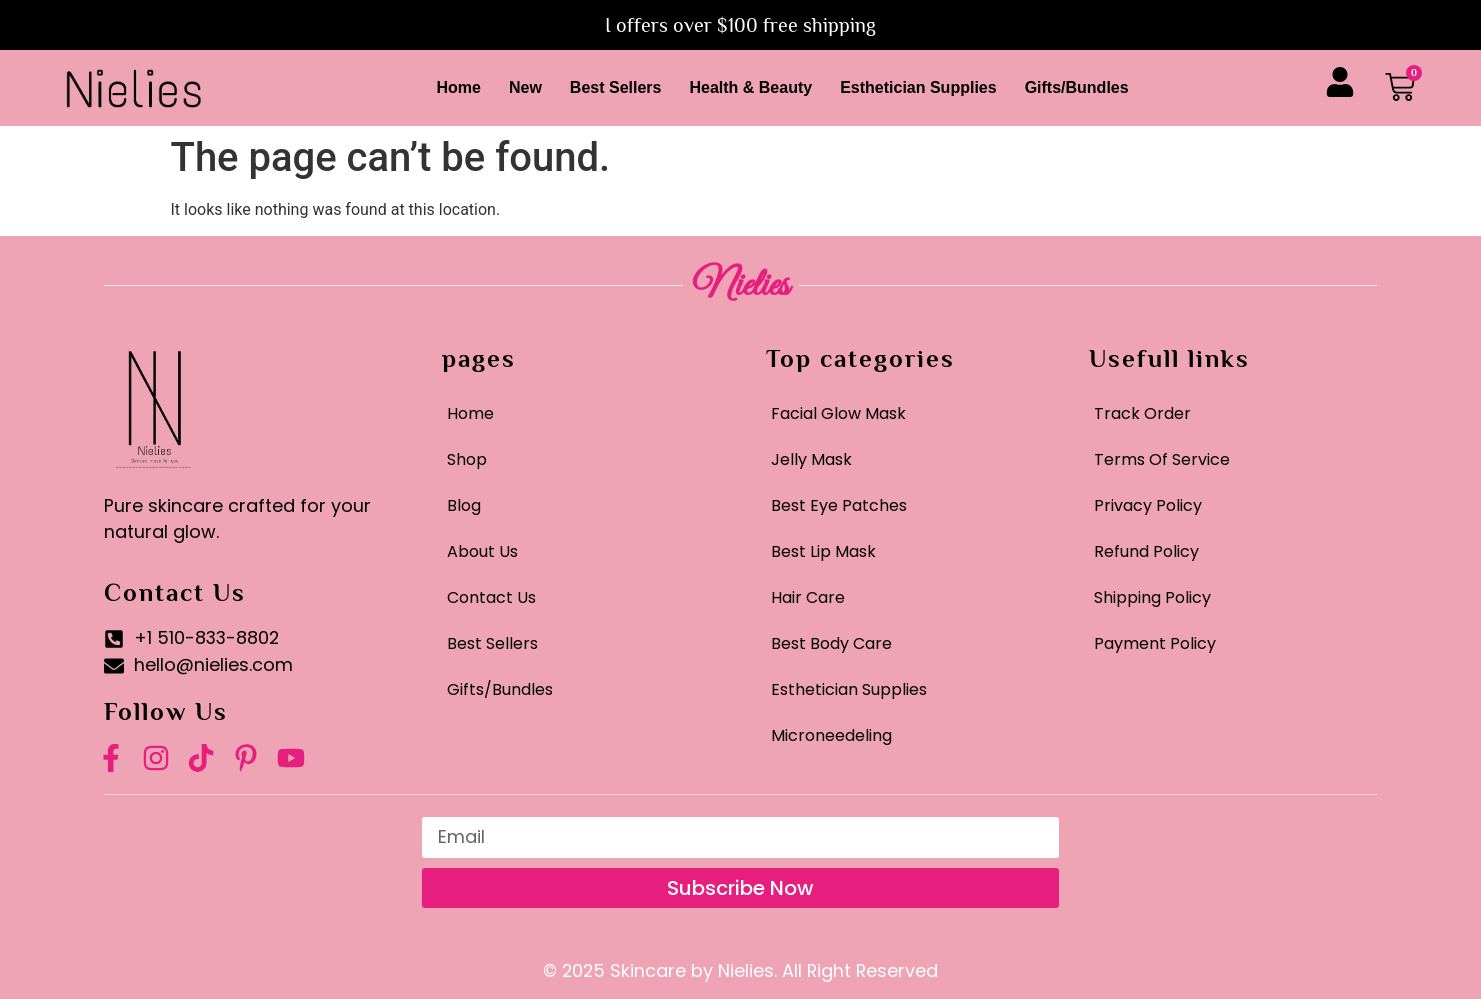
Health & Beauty (750, 87)
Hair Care (808, 597)
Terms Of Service (1162, 459)
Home (458, 87)
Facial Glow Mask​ (838, 413)
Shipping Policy (1152, 597)
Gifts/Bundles (1077, 87)
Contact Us (491, 597)
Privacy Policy (1148, 505)
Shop (467, 459)
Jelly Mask (811, 459)
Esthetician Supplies (918, 87)
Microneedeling (831, 735)
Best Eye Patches (839, 505)
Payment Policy (1155, 643)
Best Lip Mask (823, 551)
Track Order (1142, 413)
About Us (482, 551)
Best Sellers (616, 87)
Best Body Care (831, 643)
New (525, 87)
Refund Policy (1146, 551)
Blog (464, 505)
